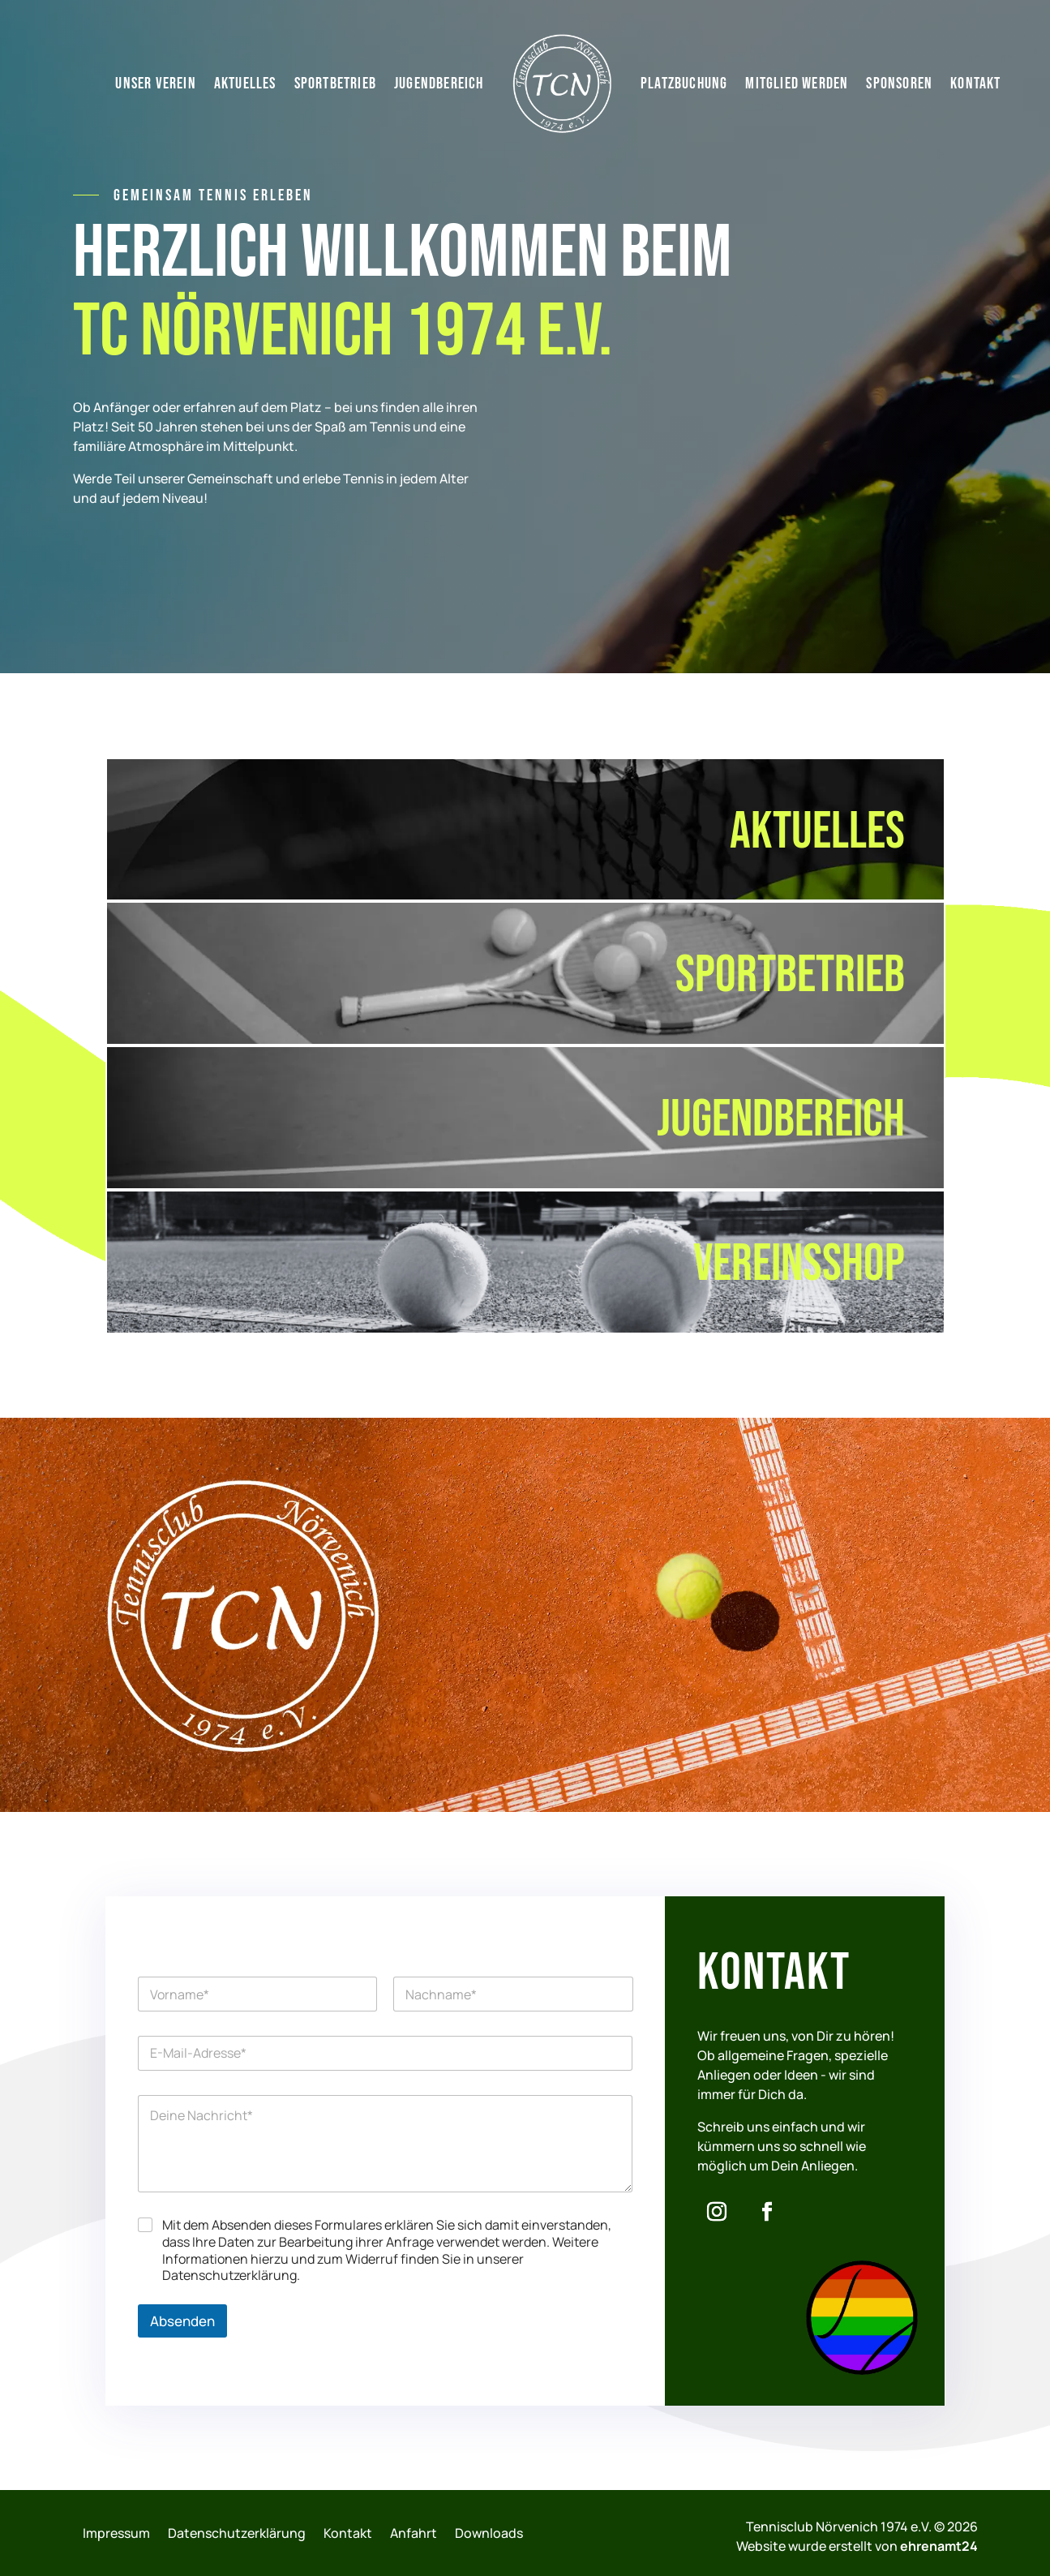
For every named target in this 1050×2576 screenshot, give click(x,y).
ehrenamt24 (939, 2546)
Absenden (182, 2321)
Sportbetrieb (335, 83)
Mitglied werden (796, 83)
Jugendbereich (439, 83)
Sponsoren (899, 83)
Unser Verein (155, 83)
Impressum (116, 2533)
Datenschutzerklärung (237, 2533)
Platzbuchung (684, 83)
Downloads (489, 2533)
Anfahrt (413, 2533)
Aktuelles (245, 83)
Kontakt (975, 83)
